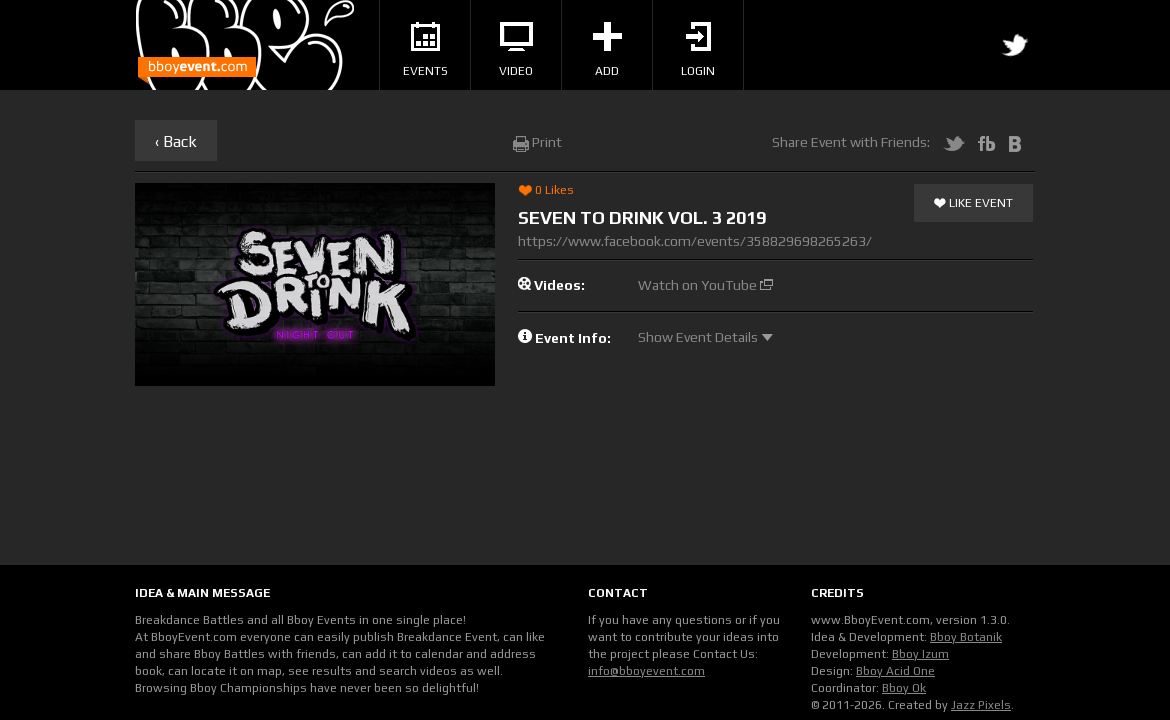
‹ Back (176, 141)
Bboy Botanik (966, 637)
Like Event (973, 204)
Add (607, 50)
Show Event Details (705, 337)
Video (516, 50)
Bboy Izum (920, 654)
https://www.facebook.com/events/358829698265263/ (695, 241)
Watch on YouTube (705, 285)
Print (537, 142)
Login (698, 50)
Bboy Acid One (895, 671)
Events (425, 50)
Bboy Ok (904, 688)
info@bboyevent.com (646, 671)
